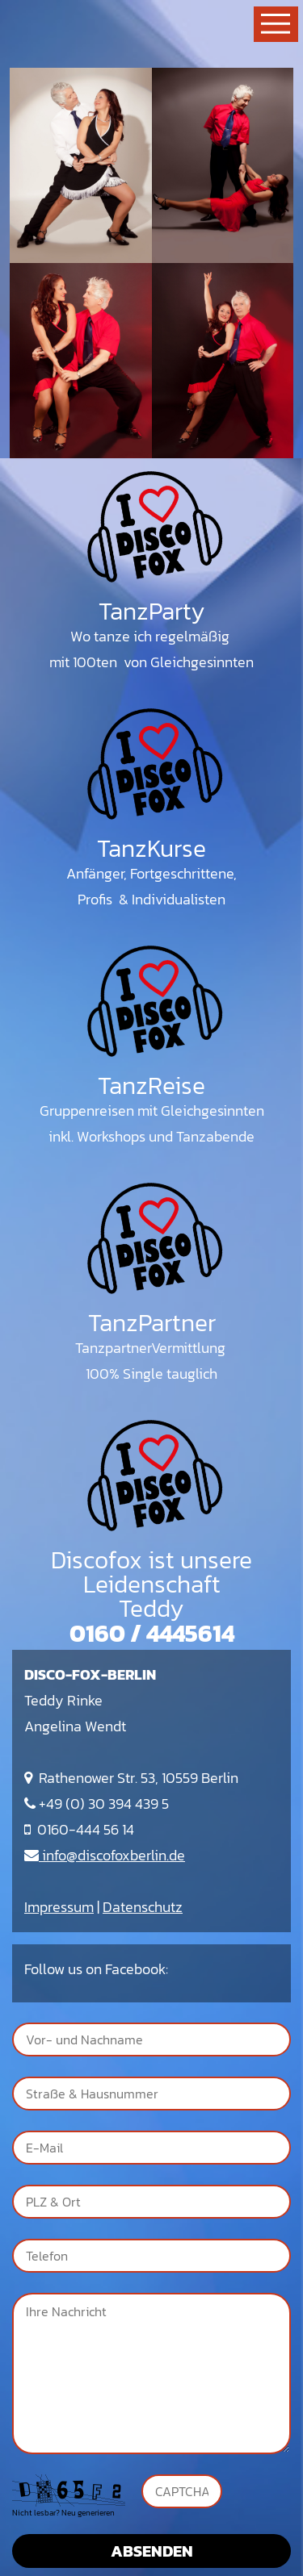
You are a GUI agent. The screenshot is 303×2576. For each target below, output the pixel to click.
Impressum (59, 1907)
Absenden (152, 2551)
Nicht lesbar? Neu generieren (63, 2513)
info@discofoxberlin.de (104, 1855)
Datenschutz (143, 1907)
